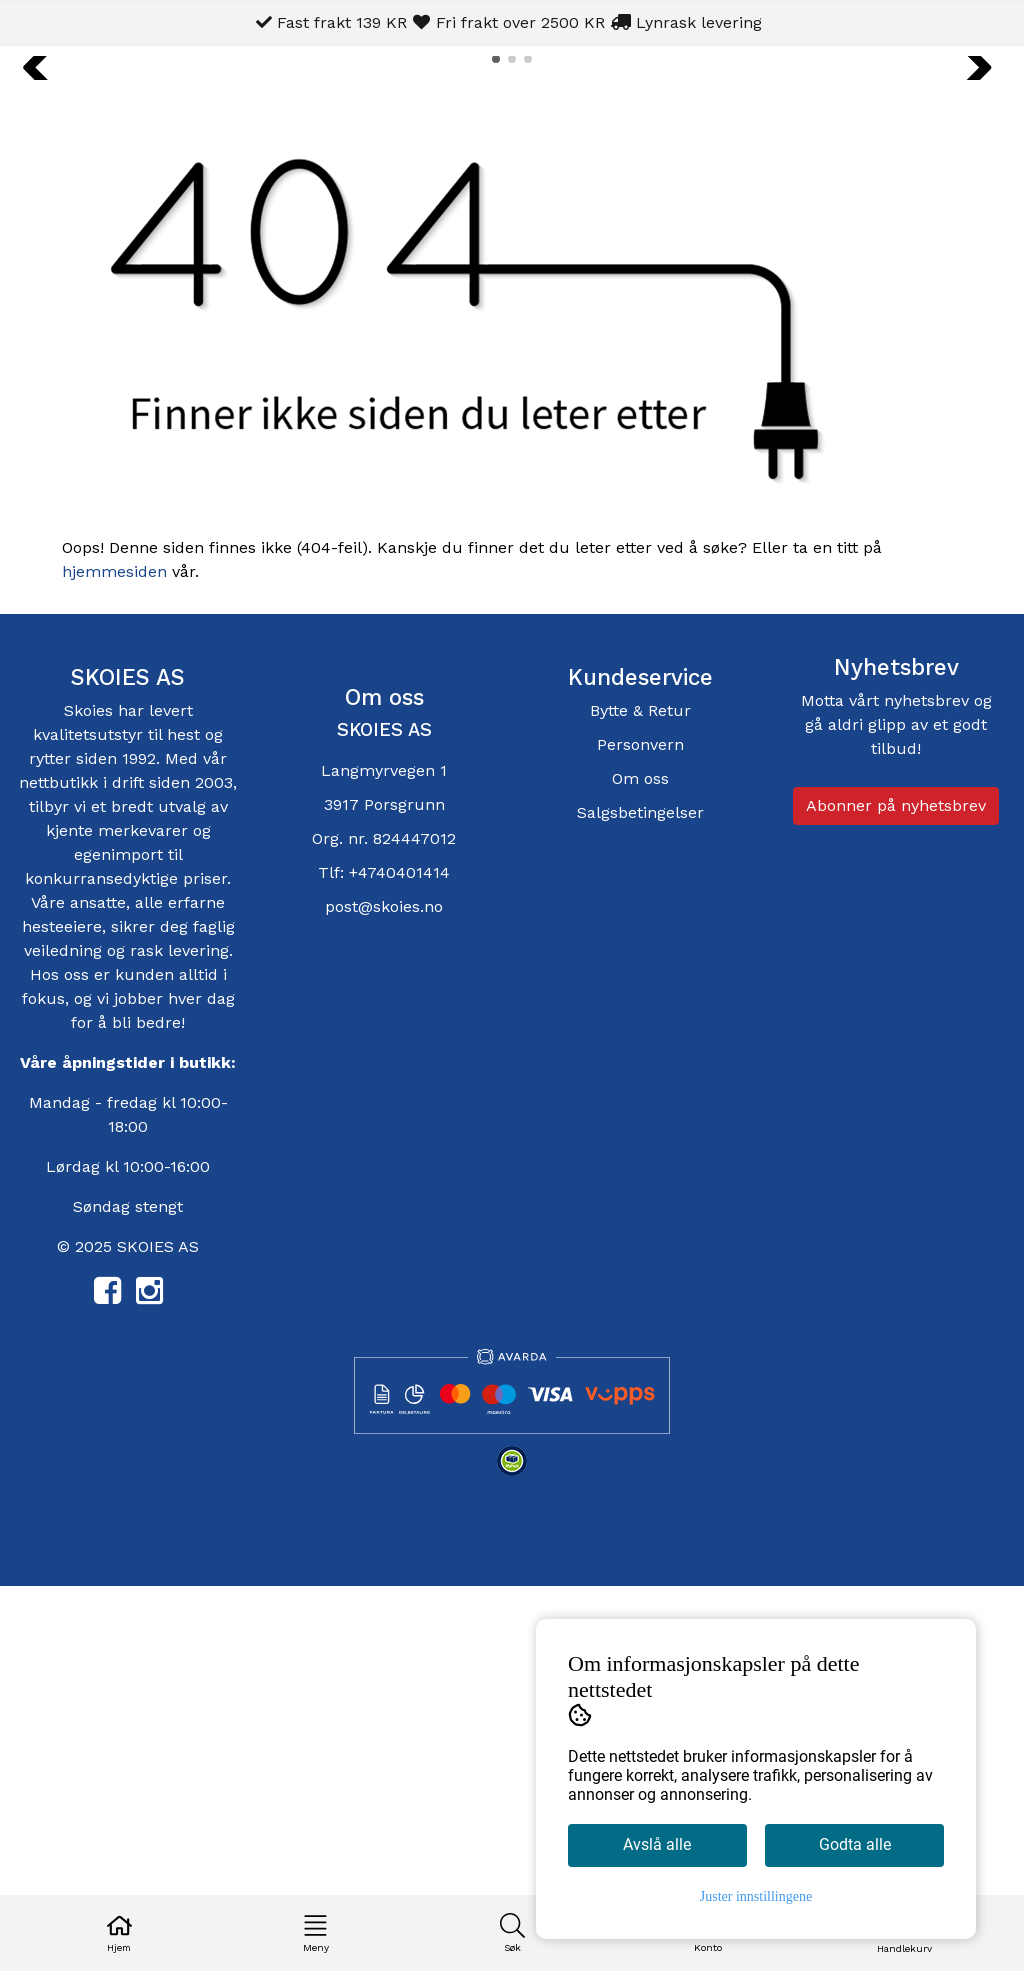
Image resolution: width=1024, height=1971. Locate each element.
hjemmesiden (114, 955)
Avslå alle (657, 1844)
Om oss (640, 1162)
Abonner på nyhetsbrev (896, 1189)
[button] (496, 443)
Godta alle (855, 1844)
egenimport (118, 1238)
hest (186, 1118)
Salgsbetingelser (640, 1196)
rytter (50, 1142)
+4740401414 (399, 1256)
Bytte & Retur (640, 1094)
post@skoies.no (384, 1290)
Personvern (640, 1128)
